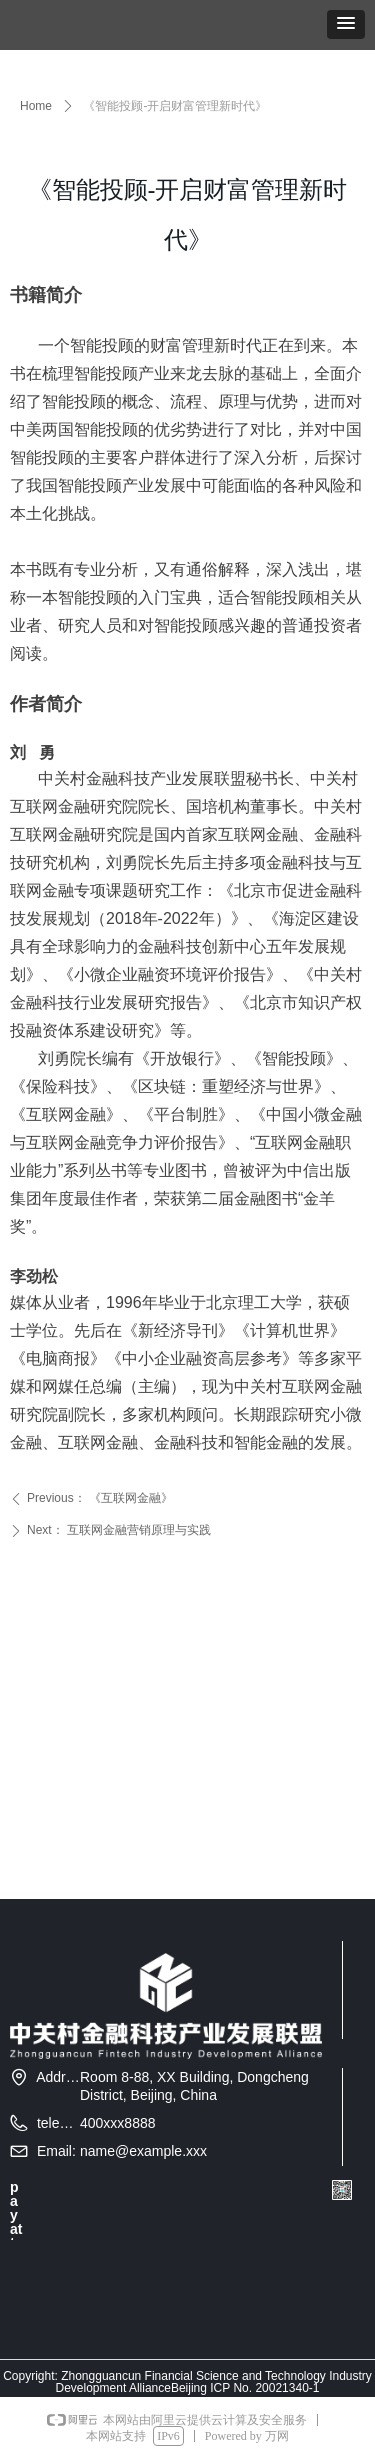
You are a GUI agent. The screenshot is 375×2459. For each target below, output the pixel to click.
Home (36, 106)
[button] (346, 24)
